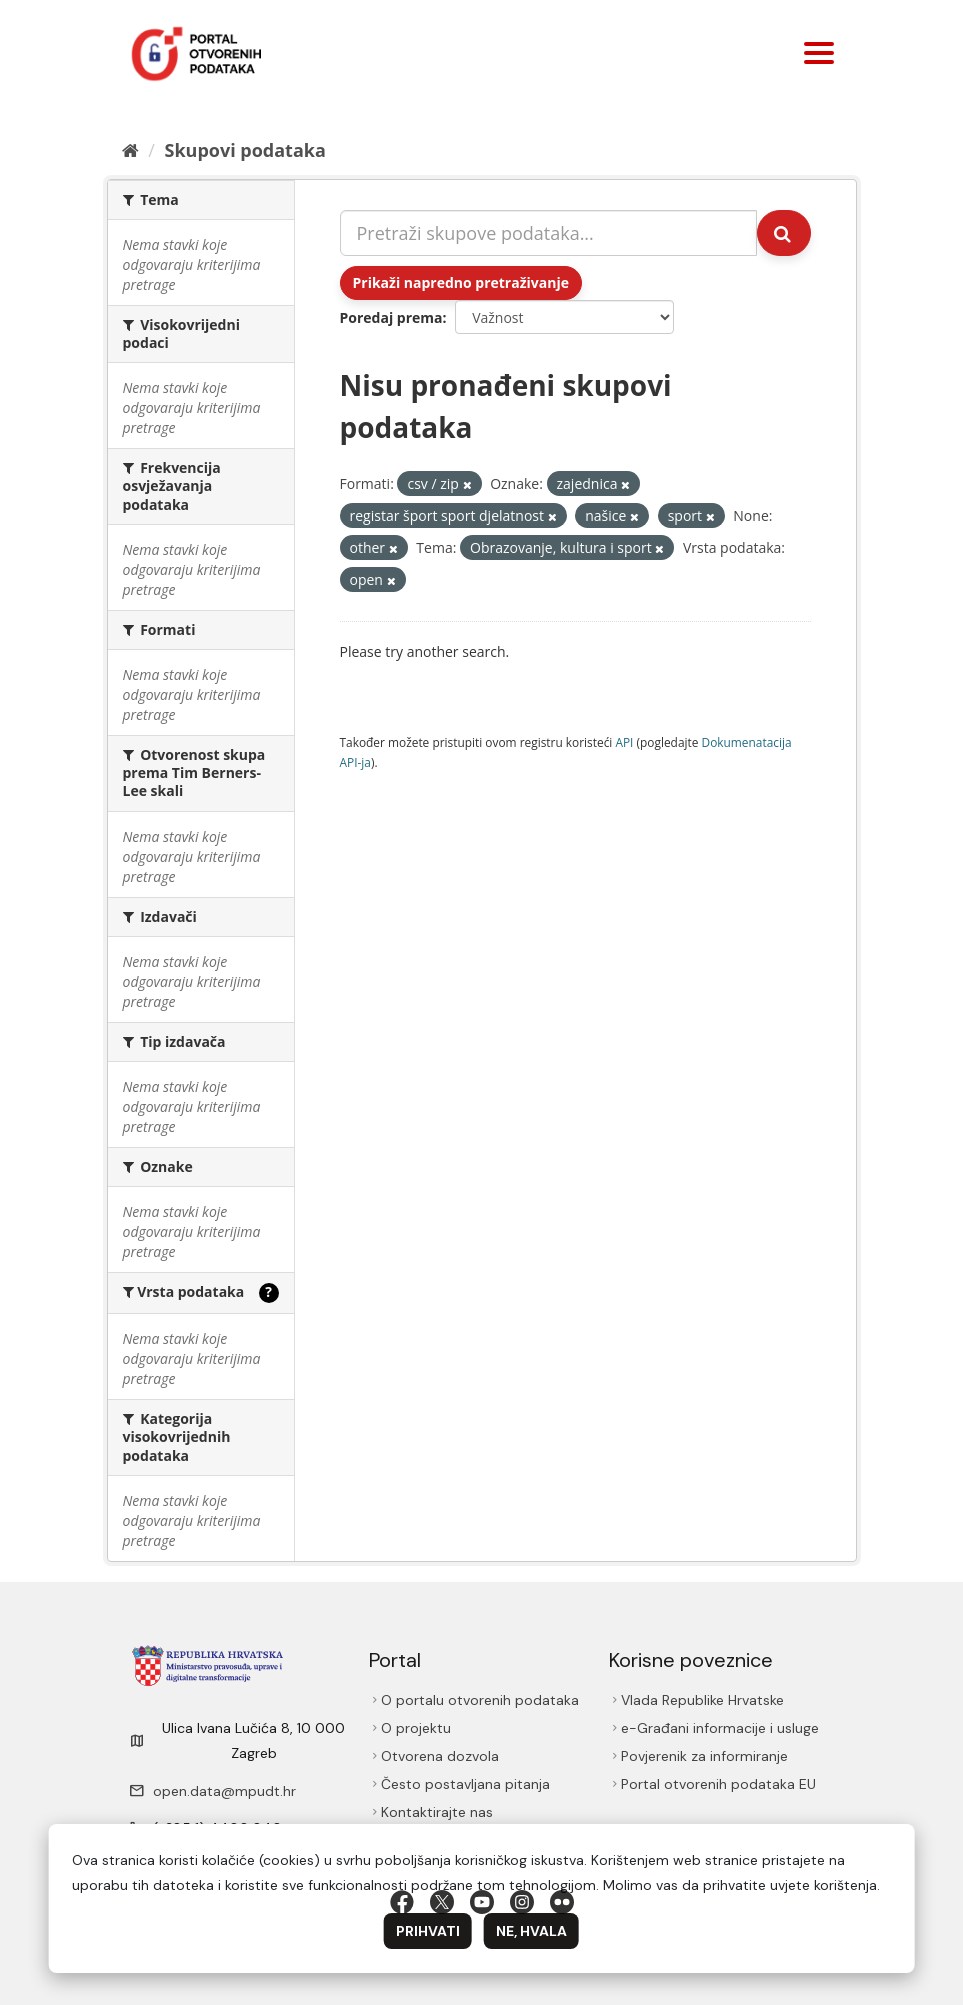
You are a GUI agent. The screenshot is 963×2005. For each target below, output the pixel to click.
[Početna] (130, 150)
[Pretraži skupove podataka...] (548, 233)
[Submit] (784, 233)
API (624, 742)
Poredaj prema (391, 317)
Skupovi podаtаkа (244, 150)
